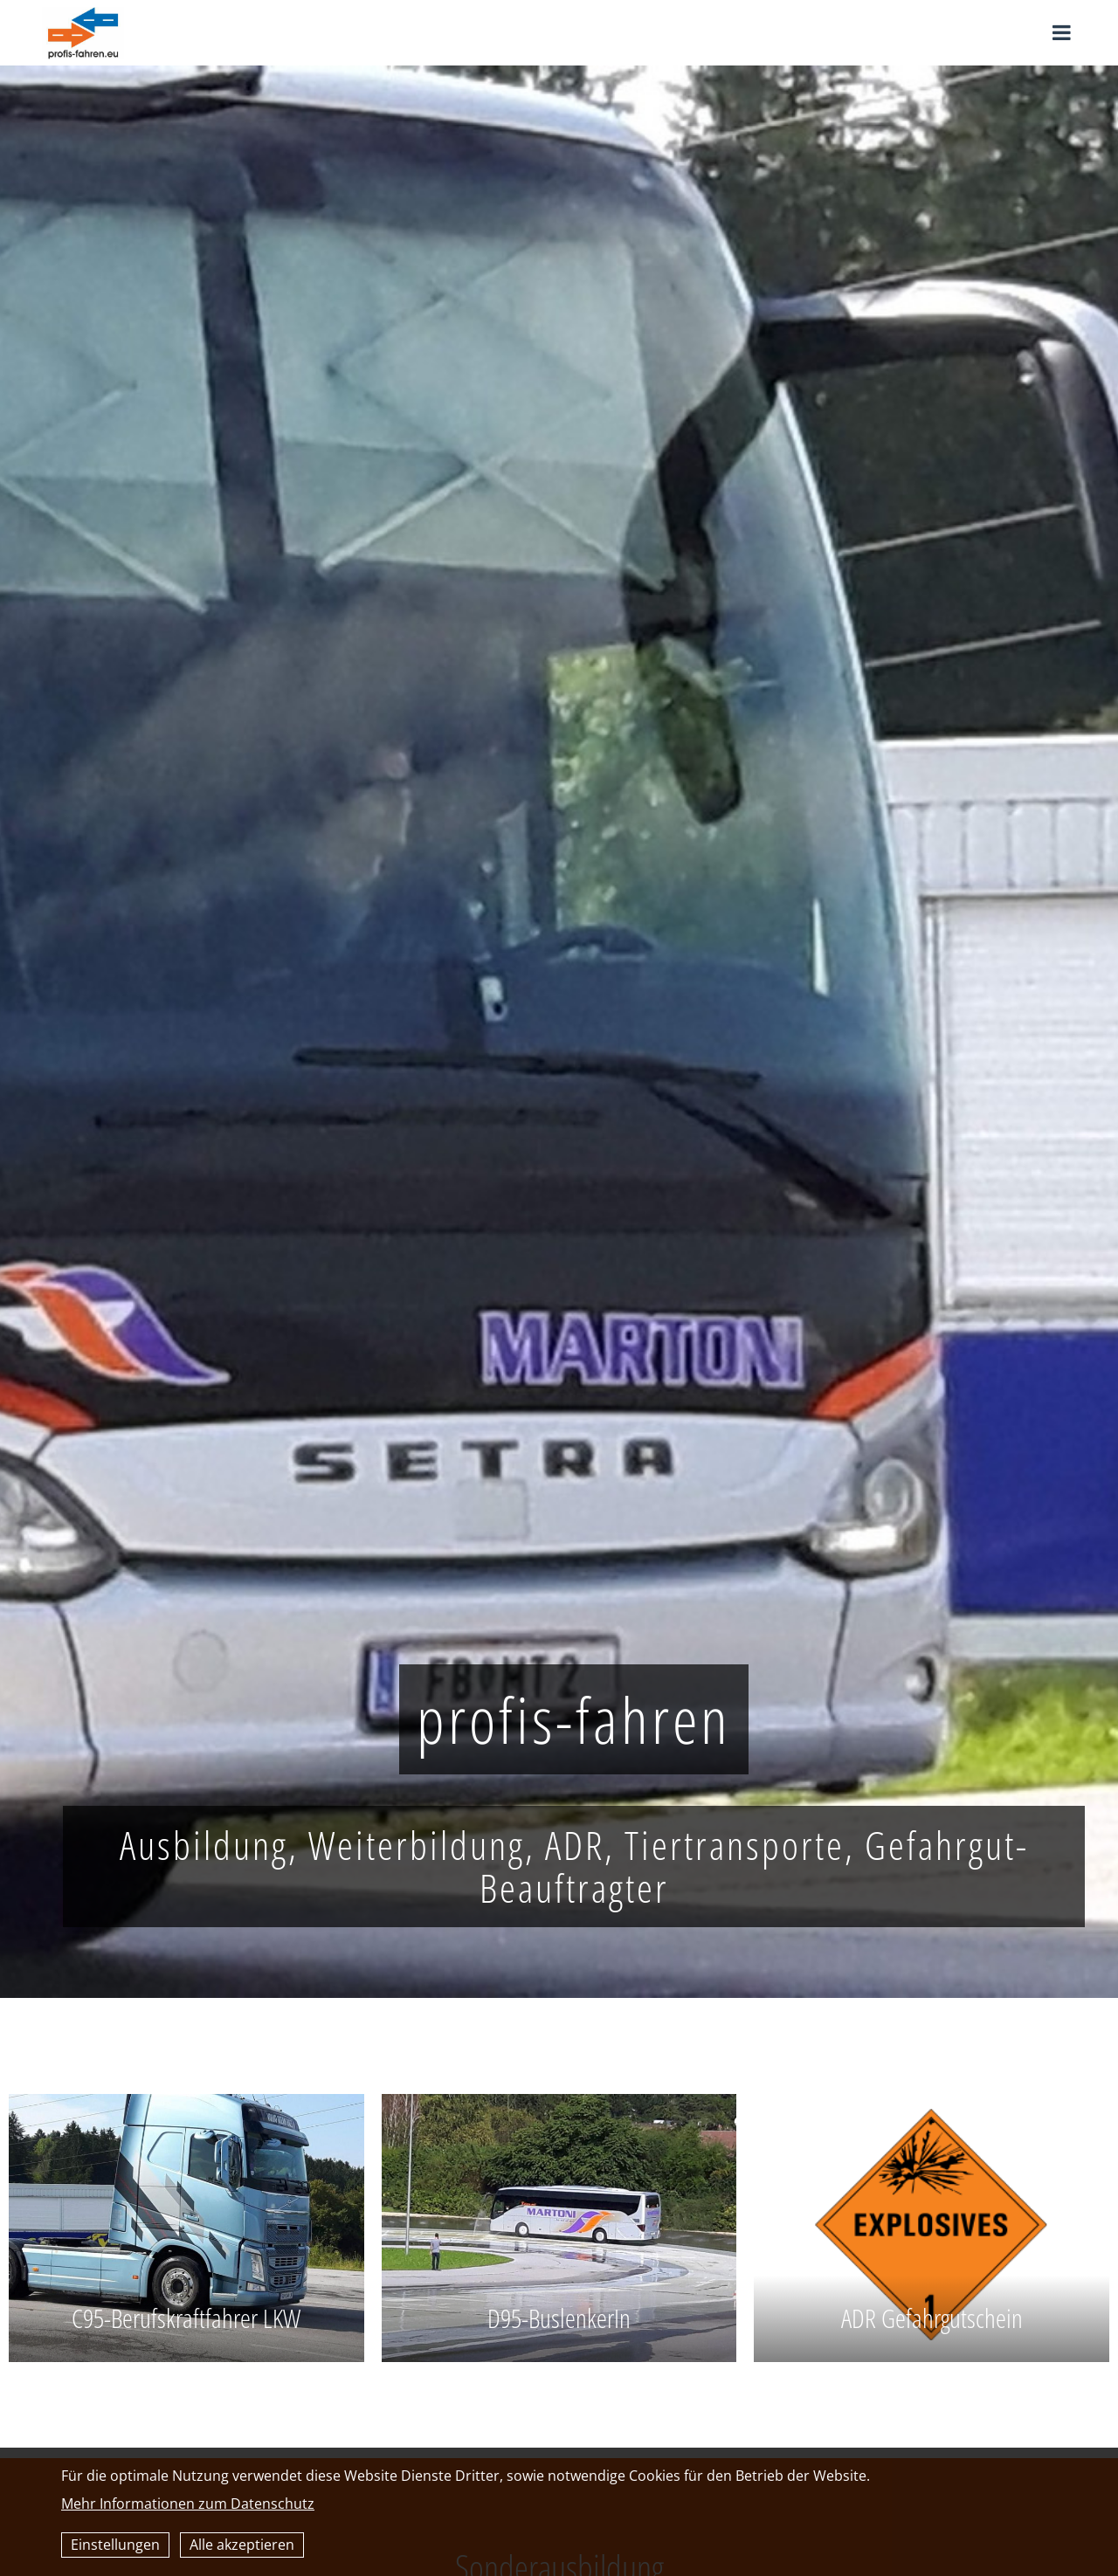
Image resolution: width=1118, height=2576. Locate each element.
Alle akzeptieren (242, 2544)
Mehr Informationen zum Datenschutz (187, 2503)
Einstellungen (115, 2544)
